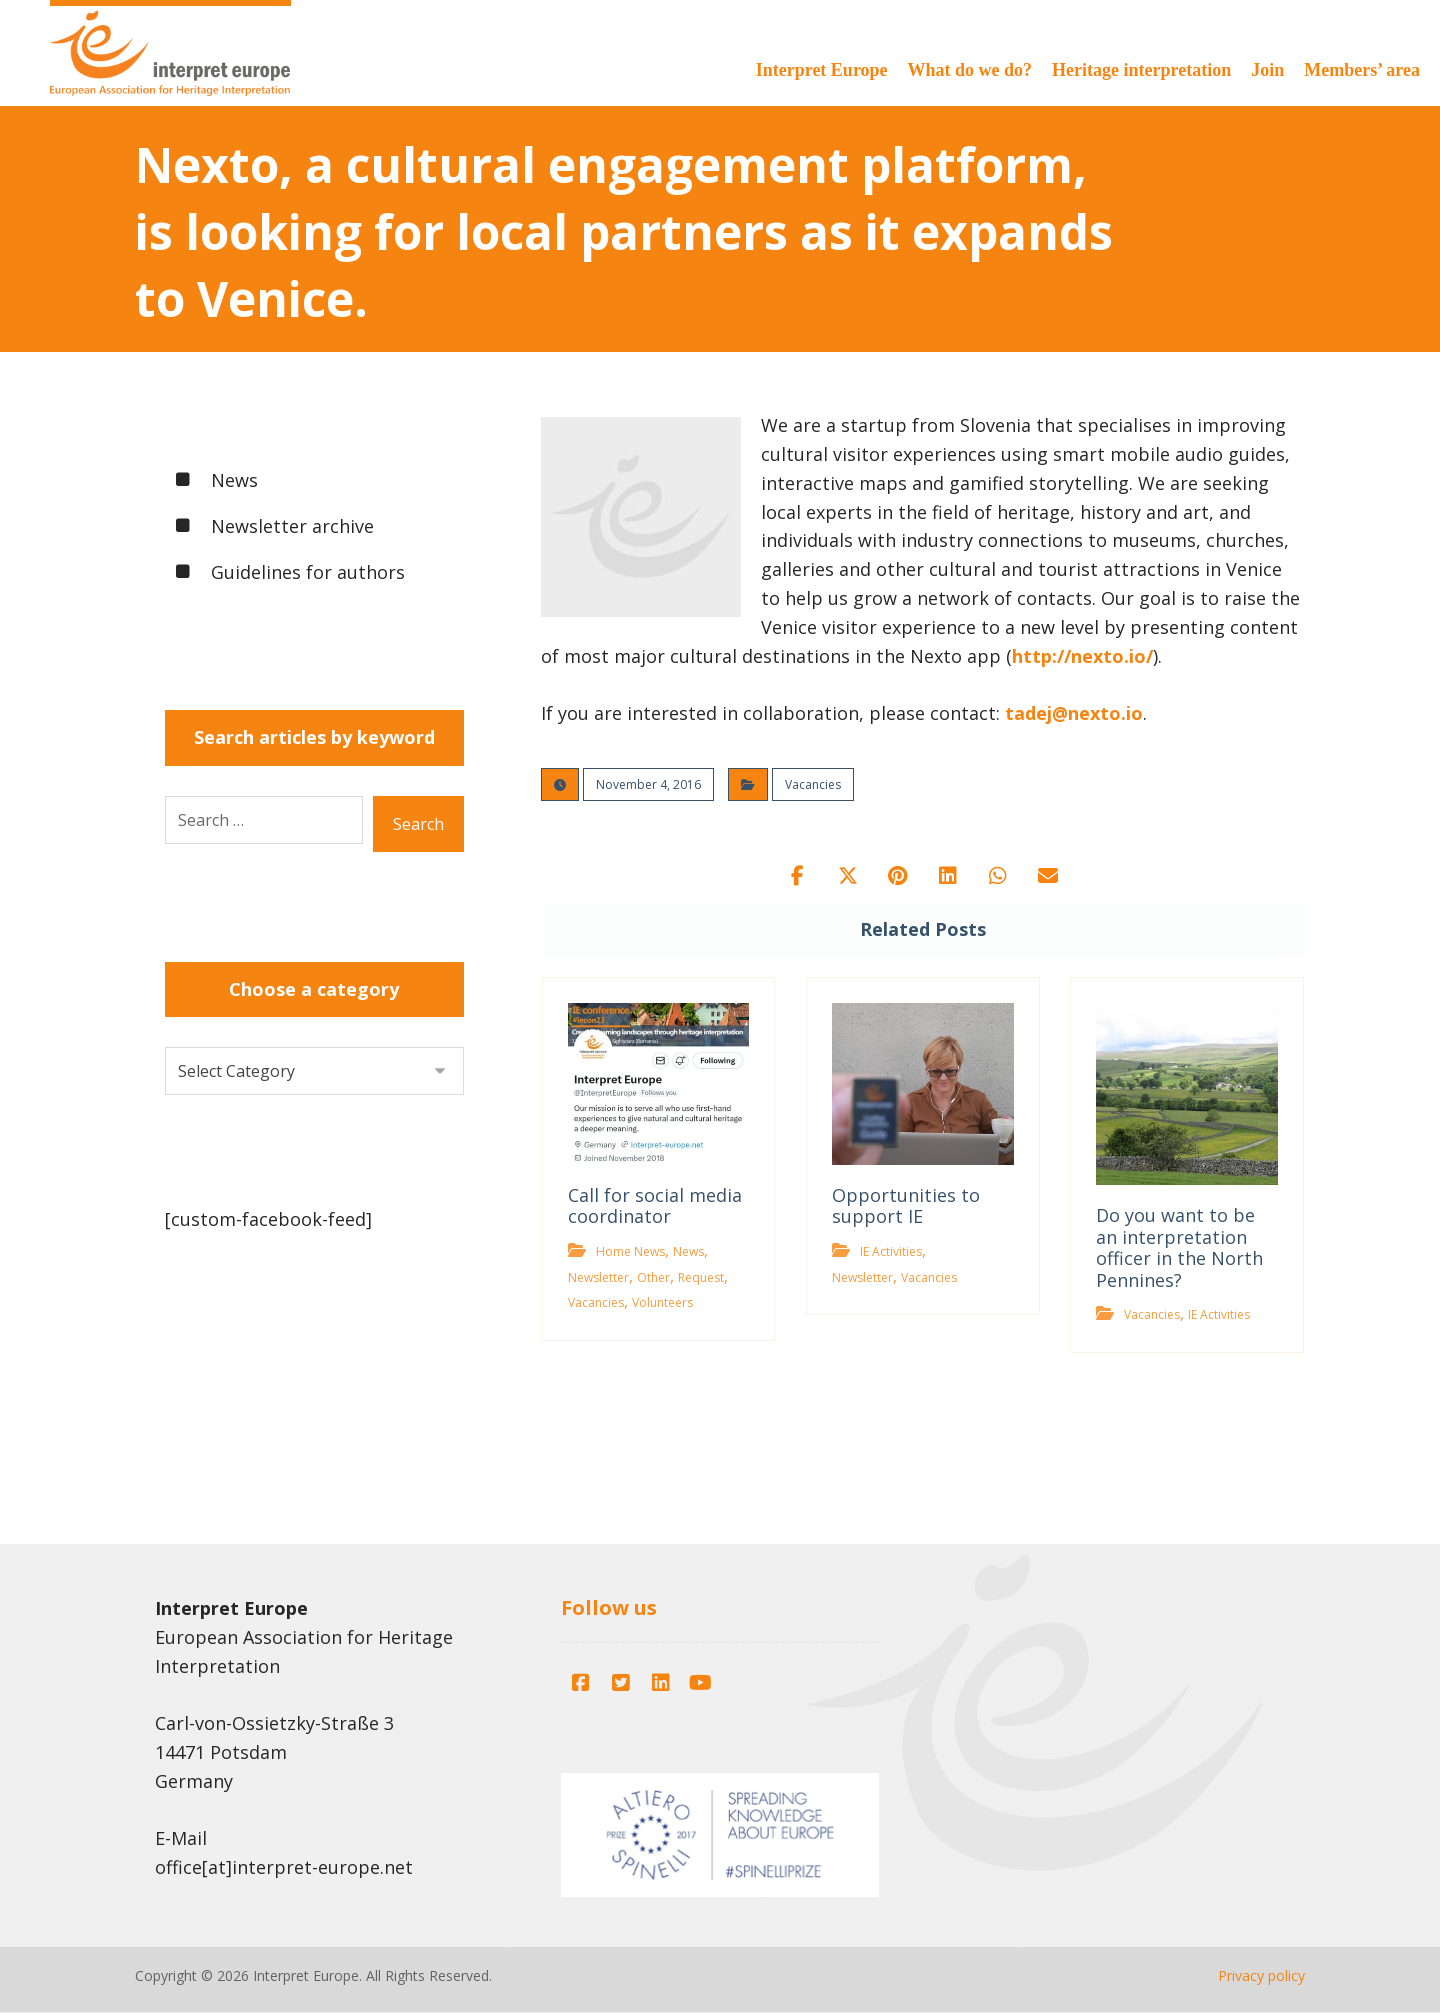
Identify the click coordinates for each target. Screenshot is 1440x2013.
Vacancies (813, 784)
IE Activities (891, 1251)
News (688, 1251)
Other (653, 1277)
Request (701, 1277)
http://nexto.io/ (1082, 656)
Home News (630, 1251)
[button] (798, 876)
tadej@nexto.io (1074, 713)
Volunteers (662, 1302)
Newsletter (598, 1277)
